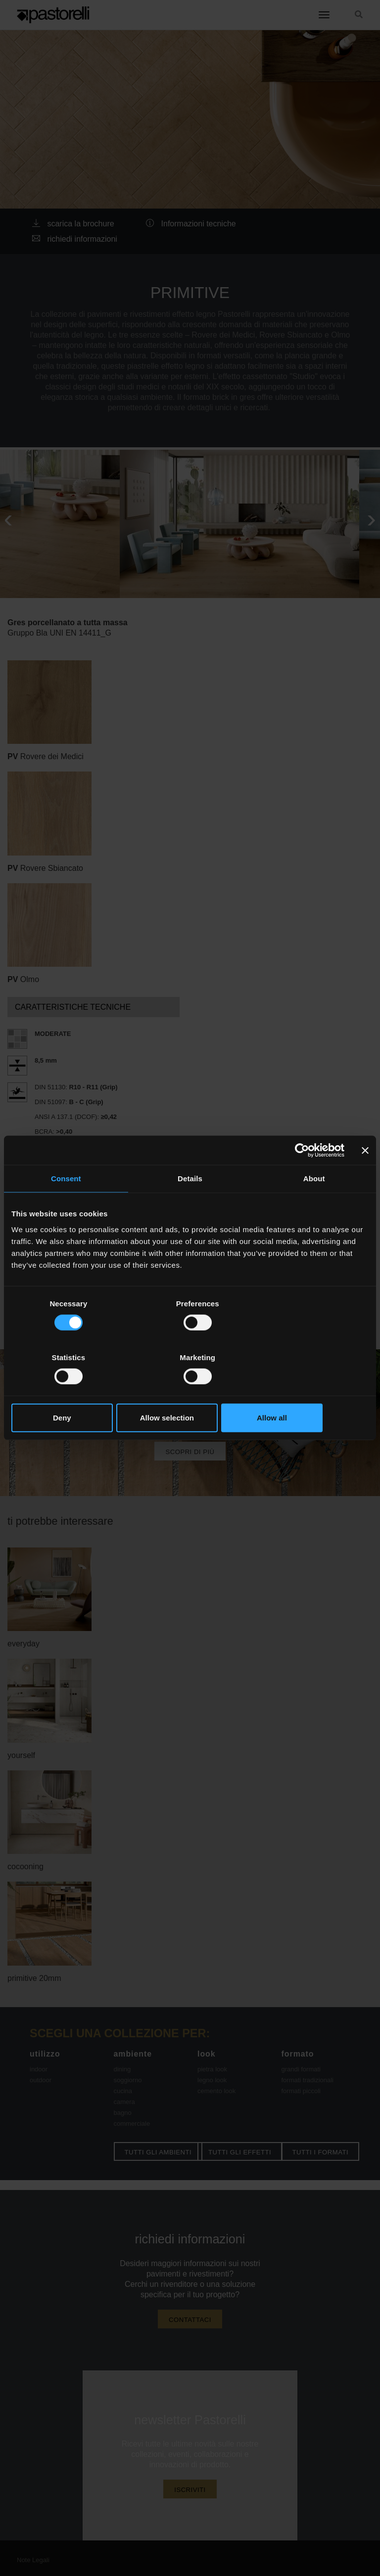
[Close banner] (365, 1177)
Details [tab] (190, 1206)
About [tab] (314, 1206)
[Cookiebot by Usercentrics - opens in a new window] (301, 1177)
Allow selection (190, 1391)
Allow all (310, 1391)
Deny (69, 1391)
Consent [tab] (66, 1206)
